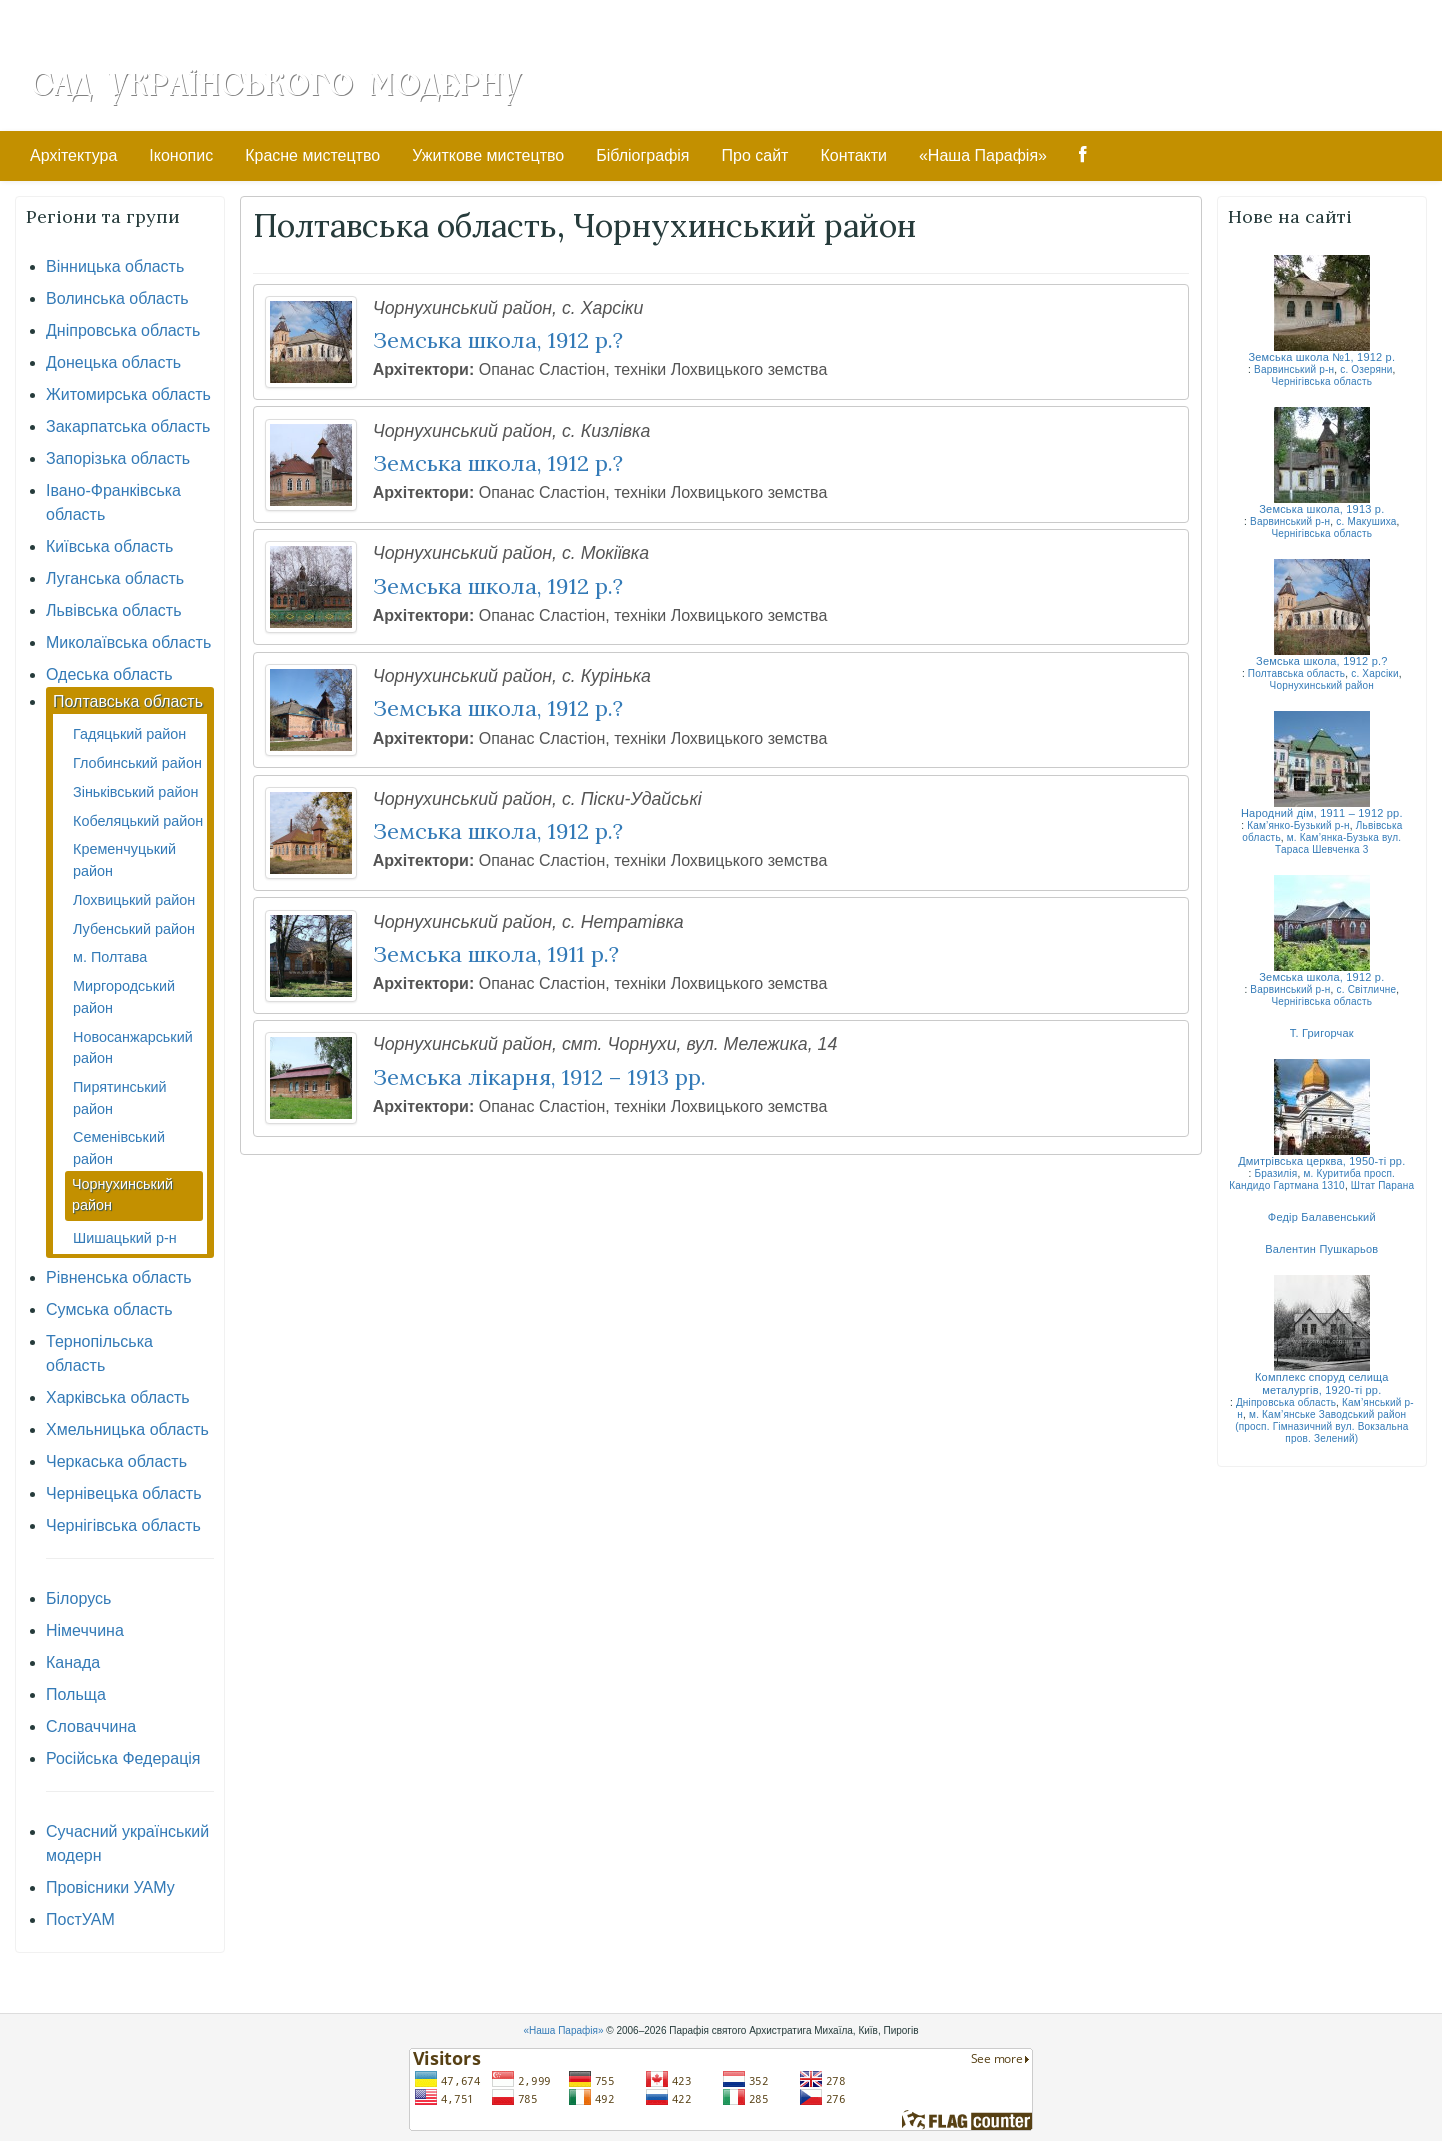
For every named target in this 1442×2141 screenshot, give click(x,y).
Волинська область (117, 298)
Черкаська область (116, 1461)
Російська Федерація (123, 1758)
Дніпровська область (123, 330)
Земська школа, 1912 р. (1321, 977)
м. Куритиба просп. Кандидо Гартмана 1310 (1312, 1179)
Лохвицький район (134, 900)
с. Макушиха (1366, 521)
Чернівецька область (124, 1493)
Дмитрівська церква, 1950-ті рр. (1321, 1161)
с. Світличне (1366, 989)
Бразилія (1276, 1173)
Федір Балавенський (1322, 1217)
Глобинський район (137, 763)
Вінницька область (115, 266)
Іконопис (181, 155)
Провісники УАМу (110, 1887)
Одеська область (109, 674)
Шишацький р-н (125, 1238)
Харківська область (118, 1397)
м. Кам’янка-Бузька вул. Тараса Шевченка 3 (1338, 843)
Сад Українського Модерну (276, 82)
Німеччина (85, 1630)
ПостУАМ (80, 1919)
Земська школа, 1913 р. (1321, 509)
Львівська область (113, 610)
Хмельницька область (127, 1429)
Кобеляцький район (138, 821)
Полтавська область (128, 701)
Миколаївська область (128, 642)
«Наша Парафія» (983, 155)
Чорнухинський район (1322, 685)
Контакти (853, 155)
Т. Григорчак (1322, 1033)
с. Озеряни (1366, 369)
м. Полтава (110, 957)
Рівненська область (119, 1277)
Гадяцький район (129, 734)
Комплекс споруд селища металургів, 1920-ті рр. (1322, 1383)
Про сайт (755, 155)
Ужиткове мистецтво (488, 155)
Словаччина (91, 1726)
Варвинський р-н (1294, 369)
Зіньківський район (135, 792)
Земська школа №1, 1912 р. (1321, 357)
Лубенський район (134, 929)
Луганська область (115, 578)
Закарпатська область (128, 426)
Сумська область (109, 1309)
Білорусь (78, 1598)
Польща (76, 1694)
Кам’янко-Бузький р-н (1298, 825)
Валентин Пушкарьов (1321, 1249)
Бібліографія (642, 155)
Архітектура (73, 155)
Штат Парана (1383, 1185)
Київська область (109, 546)
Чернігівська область (123, 1525)
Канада (73, 1662)
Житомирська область (128, 394)
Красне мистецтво (312, 155)
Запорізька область (118, 458)
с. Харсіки (1375, 673)
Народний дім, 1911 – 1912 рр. (1322, 813)
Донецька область (113, 362)
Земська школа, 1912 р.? (1322, 661)
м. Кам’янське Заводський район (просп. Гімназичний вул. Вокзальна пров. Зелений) (1321, 1426)
